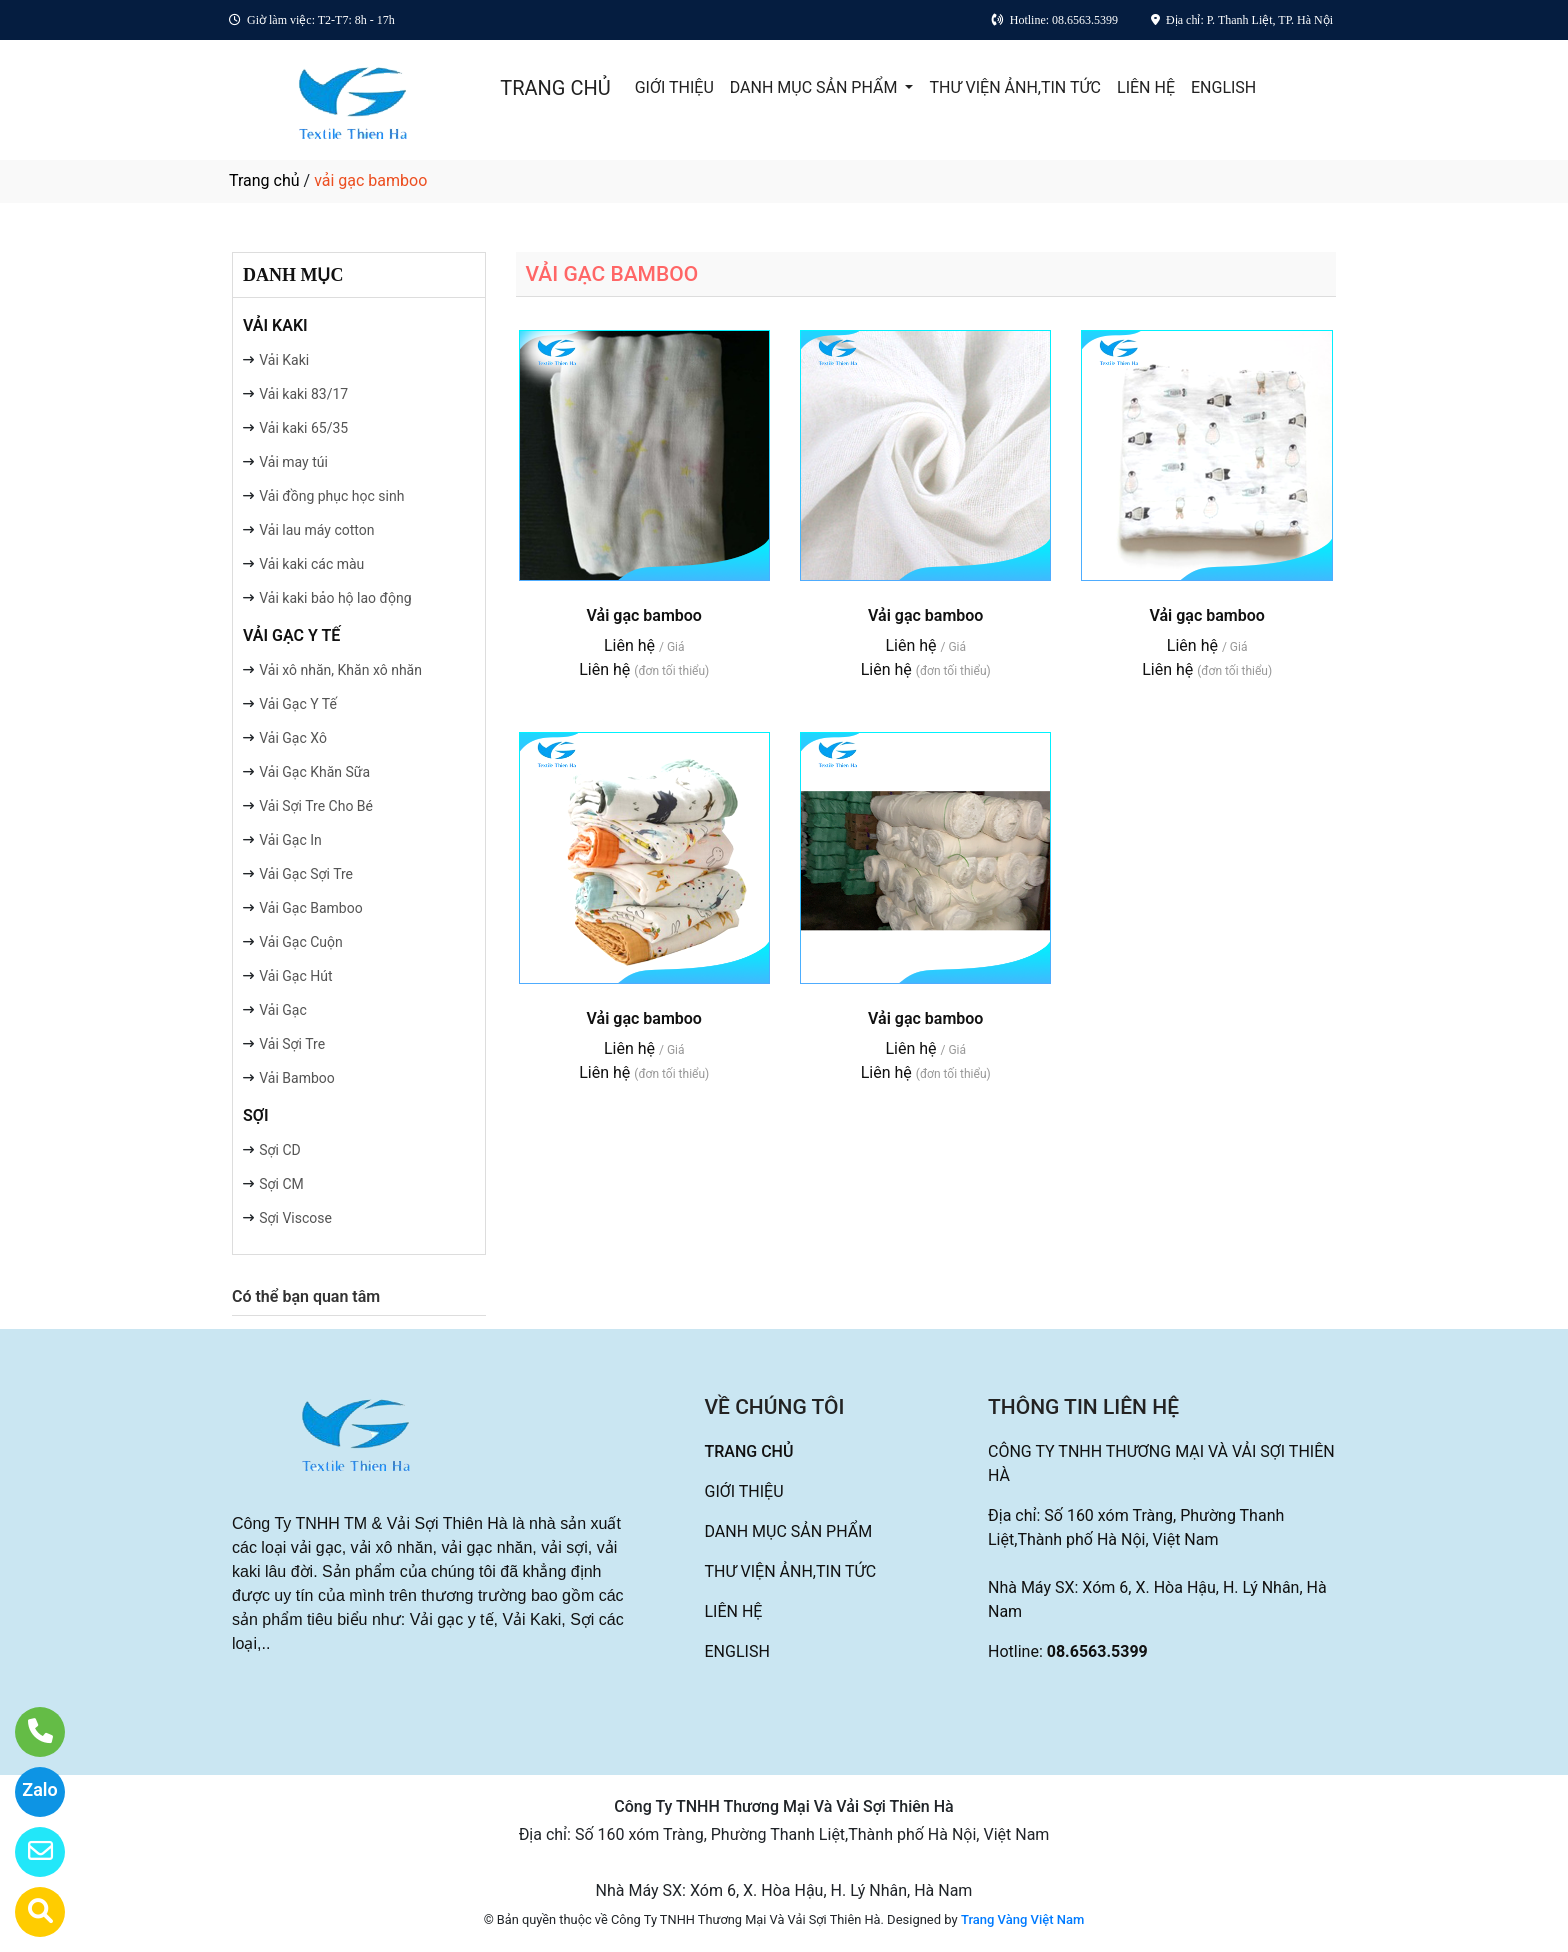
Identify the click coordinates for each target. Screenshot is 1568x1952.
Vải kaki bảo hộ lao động (335, 598)
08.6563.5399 (1097, 1651)
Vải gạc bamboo (644, 615)
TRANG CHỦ (555, 88)
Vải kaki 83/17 (303, 394)
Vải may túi (293, 462)
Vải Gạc (283, 1010)
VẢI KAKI (275, 325)
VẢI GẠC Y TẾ (291, 635)
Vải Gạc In (290, 840)
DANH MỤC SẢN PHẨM (816, 87)
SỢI (256, 1115)
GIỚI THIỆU (674, 87)
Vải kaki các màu (311, 564)
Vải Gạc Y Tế (298, 704)
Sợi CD (280, 1150)
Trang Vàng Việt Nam (1022, 1919)
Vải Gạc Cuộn (301, 942)
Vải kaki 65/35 (303, 428)
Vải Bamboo (297, 1078)
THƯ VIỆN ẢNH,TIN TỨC (1015, 87)
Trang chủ (264, 180)
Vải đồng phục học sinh (331, 496)
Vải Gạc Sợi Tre (306, 874)
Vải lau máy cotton (316, 530)
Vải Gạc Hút (295, 976)
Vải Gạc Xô (293, 738)
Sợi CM (281, 1184)
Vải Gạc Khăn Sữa (314, 772)
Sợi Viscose (295, 1218)
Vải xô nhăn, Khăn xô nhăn (340, 670)
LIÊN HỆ (1146, 87)
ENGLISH (1223, 87)
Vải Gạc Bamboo (311, 908)
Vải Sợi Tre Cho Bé (316, 806)
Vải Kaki (284, 360)
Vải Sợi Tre (292, 1044)
